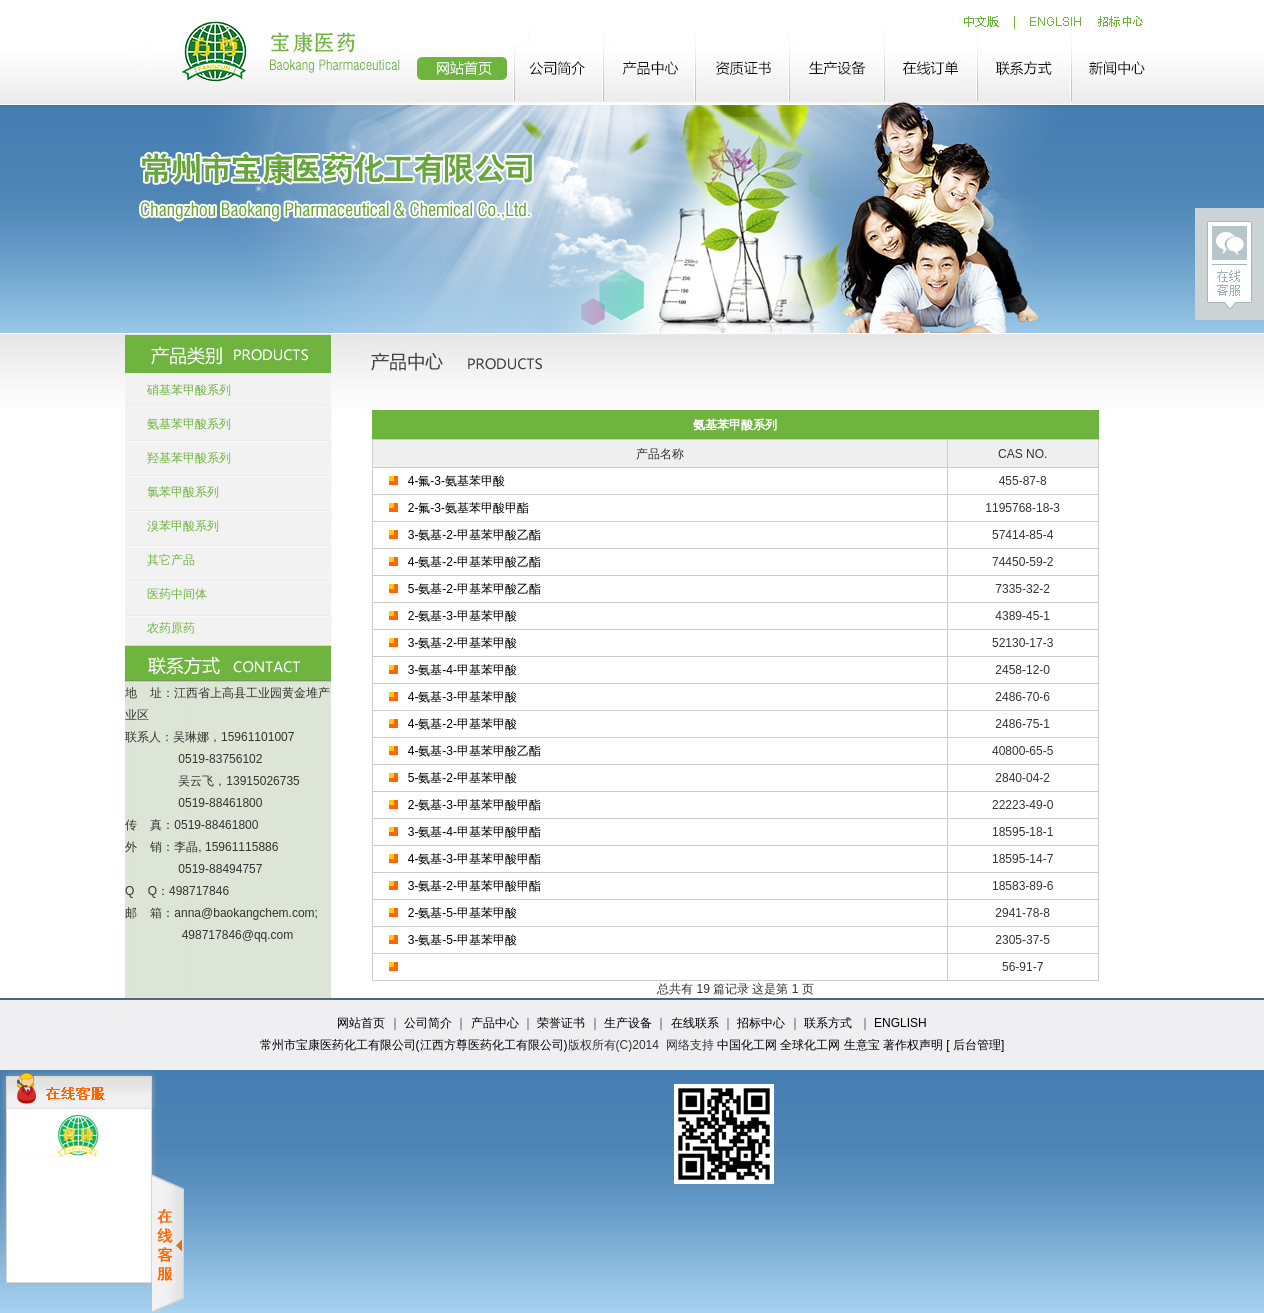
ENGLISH (900, 1023)
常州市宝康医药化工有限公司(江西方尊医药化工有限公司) (414, 1045)
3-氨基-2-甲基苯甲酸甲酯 (474, 886)
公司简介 (428, 1023)
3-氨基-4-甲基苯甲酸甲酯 (474, 832)
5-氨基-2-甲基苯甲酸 (462, 778)
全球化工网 (810, 1045)
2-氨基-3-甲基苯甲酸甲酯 (474, 805)
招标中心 (761, 1023)
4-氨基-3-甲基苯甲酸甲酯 (474, 859)
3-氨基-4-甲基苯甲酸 (462, 670)
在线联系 (695, 1023)
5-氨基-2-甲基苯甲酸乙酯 (474, 589)
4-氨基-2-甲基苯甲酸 (462, 724)
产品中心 (495, 1023)
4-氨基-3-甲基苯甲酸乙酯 (474, 751)
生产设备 (628, 1023)
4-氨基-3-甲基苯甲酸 (462, 697)
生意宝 (862, 1045)
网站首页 (361, 1023)
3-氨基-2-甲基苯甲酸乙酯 (474, 535)
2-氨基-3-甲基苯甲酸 (462, 616)
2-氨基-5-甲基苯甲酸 (462, 913)
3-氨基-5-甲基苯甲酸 (462, 940)
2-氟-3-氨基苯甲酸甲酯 (468, 508)
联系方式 (828, 1023)
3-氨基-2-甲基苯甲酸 (462, 643)
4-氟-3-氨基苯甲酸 (456, 481)
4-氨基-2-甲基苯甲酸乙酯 (474, 562)
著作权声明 (913, 1045)
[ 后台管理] (975, 1045)
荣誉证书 (561, 1023)
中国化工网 (747, 1045)
